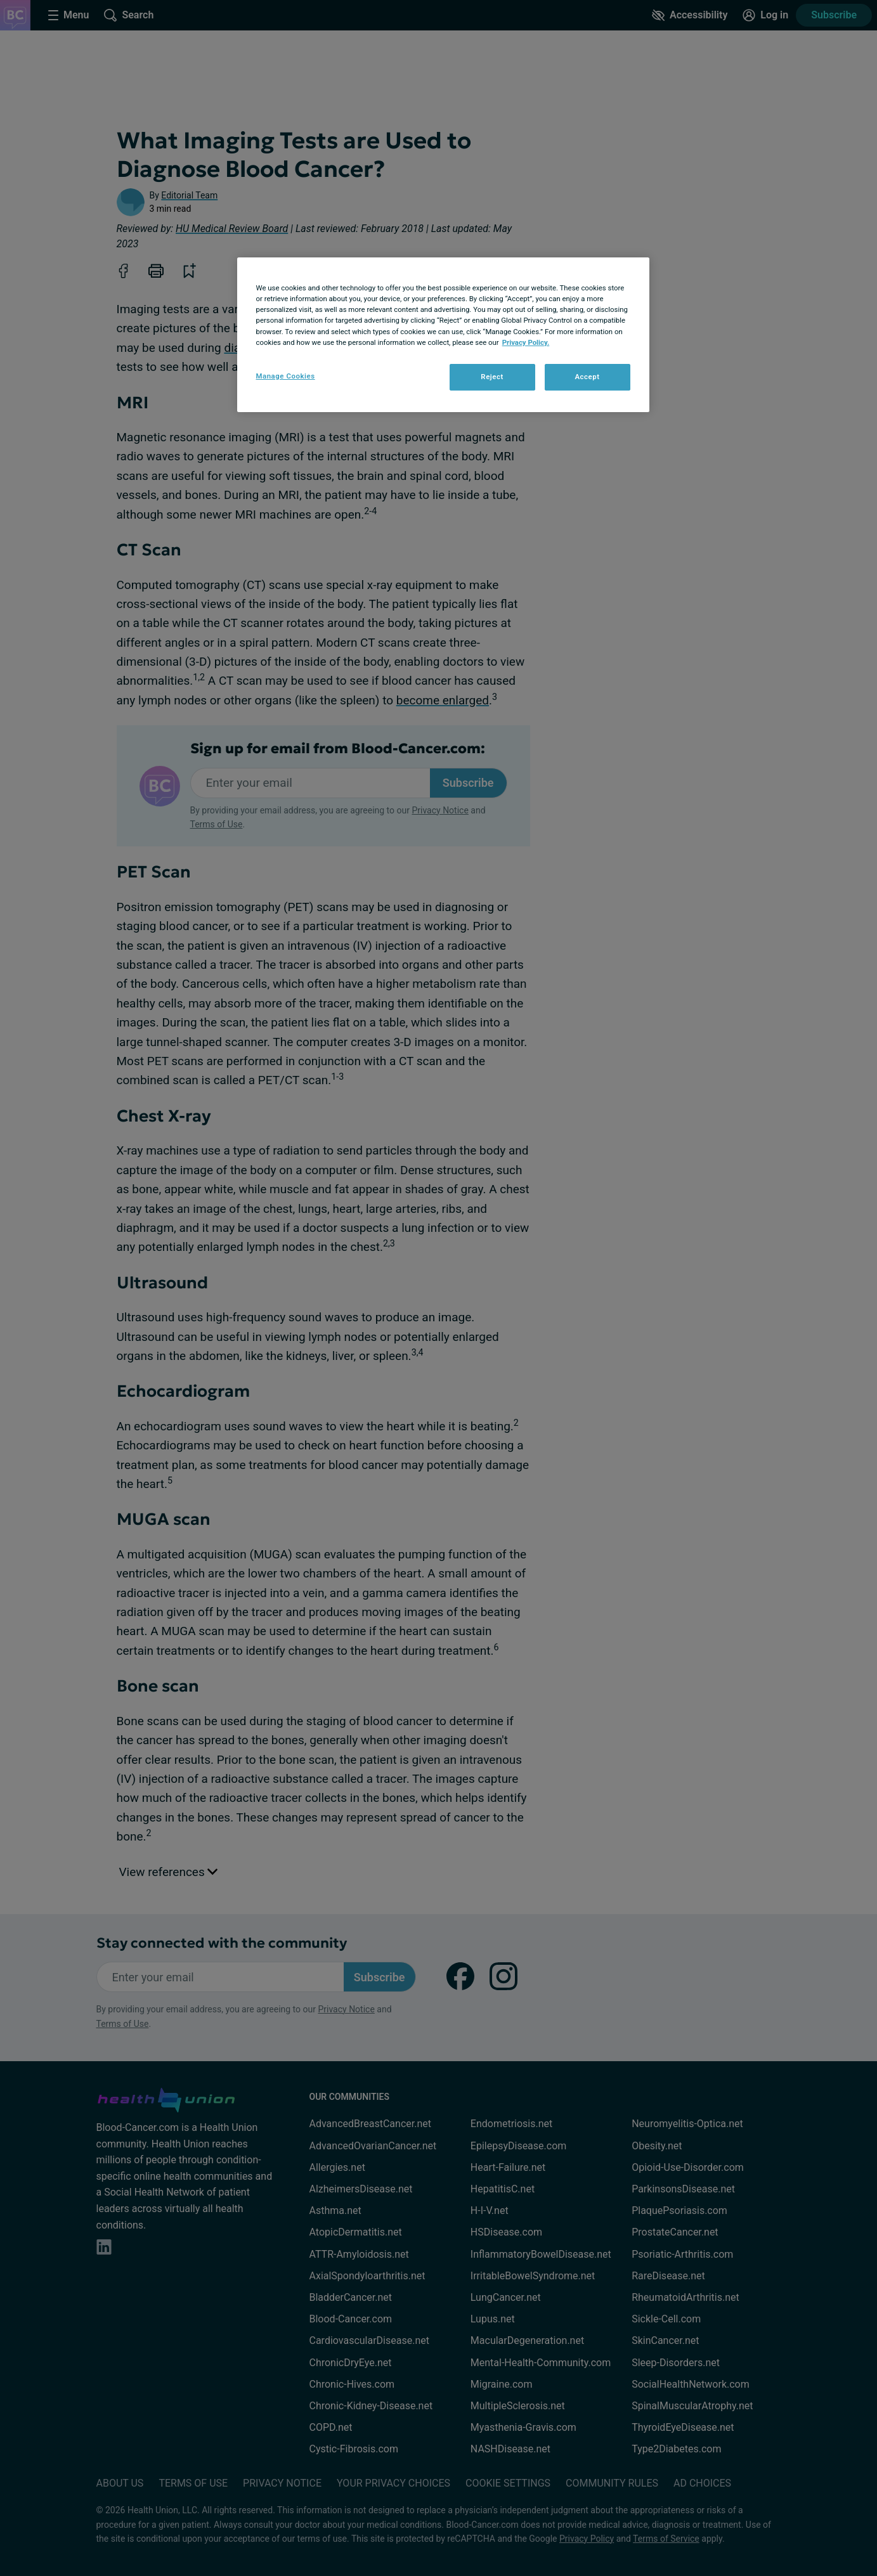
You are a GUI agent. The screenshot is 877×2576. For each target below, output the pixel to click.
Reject (492, 376)
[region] (443, 334)
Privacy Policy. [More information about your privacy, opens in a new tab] (526, 342)
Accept (587, 376)
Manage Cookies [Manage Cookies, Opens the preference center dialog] (285, 376)
